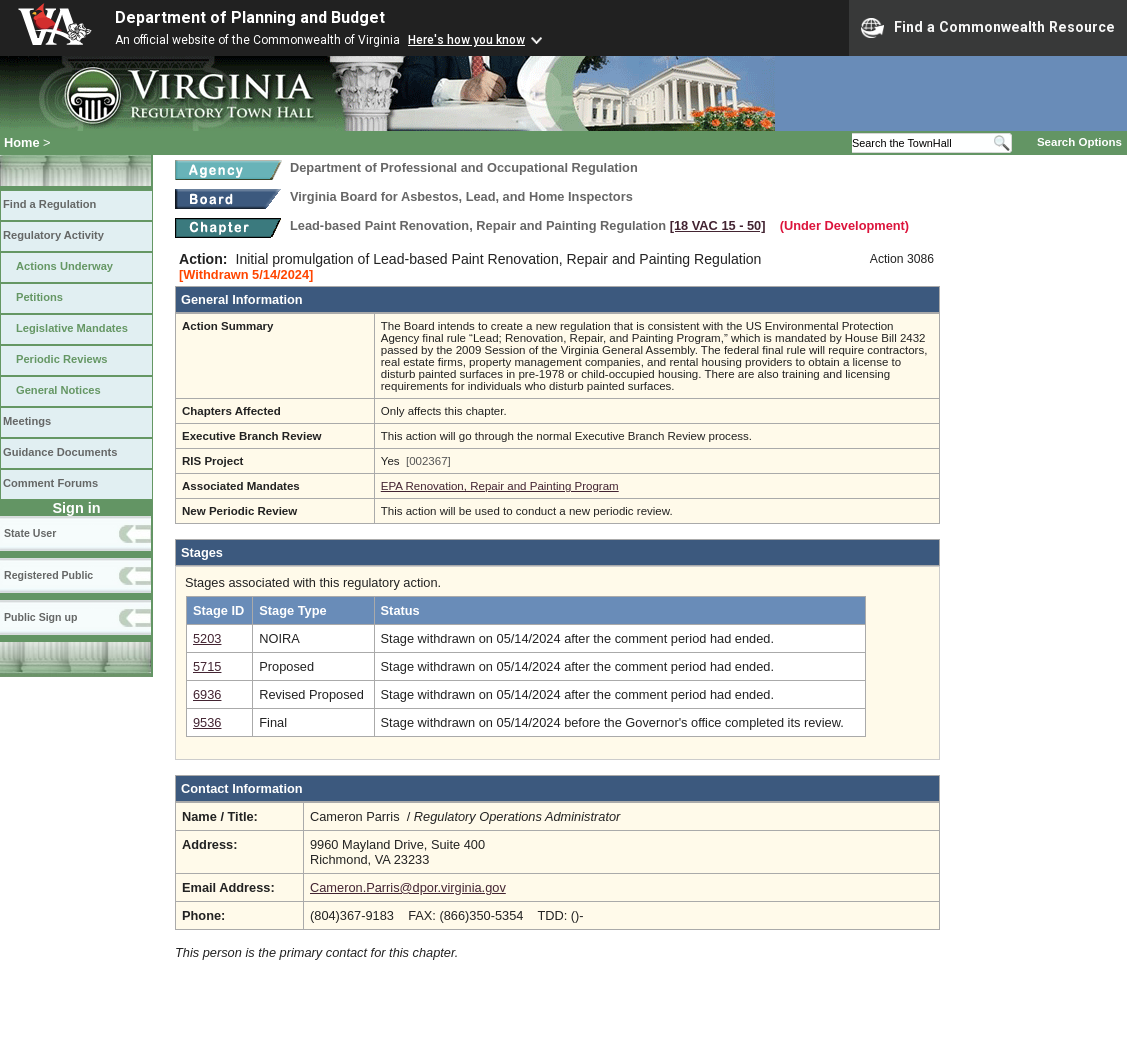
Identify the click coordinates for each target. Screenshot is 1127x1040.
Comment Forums (50, 483)
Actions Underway (64, 266)
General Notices (58, 390)
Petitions (39, 297)
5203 (207, 638)
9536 (207, 722)
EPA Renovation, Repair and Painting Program (500, 486)
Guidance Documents (60, 452)
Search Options (1079, 142)
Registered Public (48, 575)
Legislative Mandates (72, 328)
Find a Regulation (49, 204)
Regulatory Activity (53, 235)
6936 (207, 694)
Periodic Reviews (62, 359)
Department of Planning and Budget (250, 17)
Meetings (27, 421)
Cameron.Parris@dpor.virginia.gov (408, 887)
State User (30, 533)
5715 (207, 666)
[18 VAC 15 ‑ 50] (718, 225)
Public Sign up (40, 617)
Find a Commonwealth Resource (988, 28)
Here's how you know (466, 40)
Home (22, 142)
